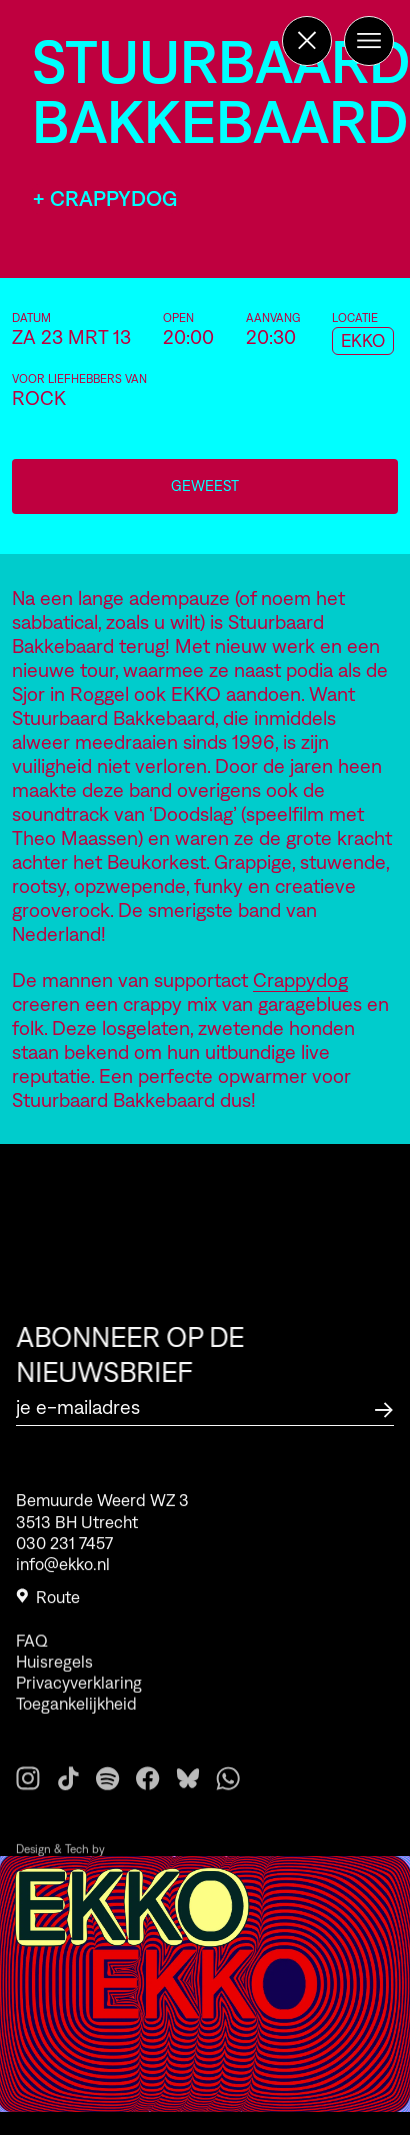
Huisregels (54, 1691)
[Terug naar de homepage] (307, 41)
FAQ (32, 1670)
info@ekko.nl (63, 1574)
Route (48, 1607)
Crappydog (300, 980)
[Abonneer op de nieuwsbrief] (384, 1407)
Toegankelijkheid (76, 1734)
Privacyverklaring (79, 1713)
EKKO (363, 341)
